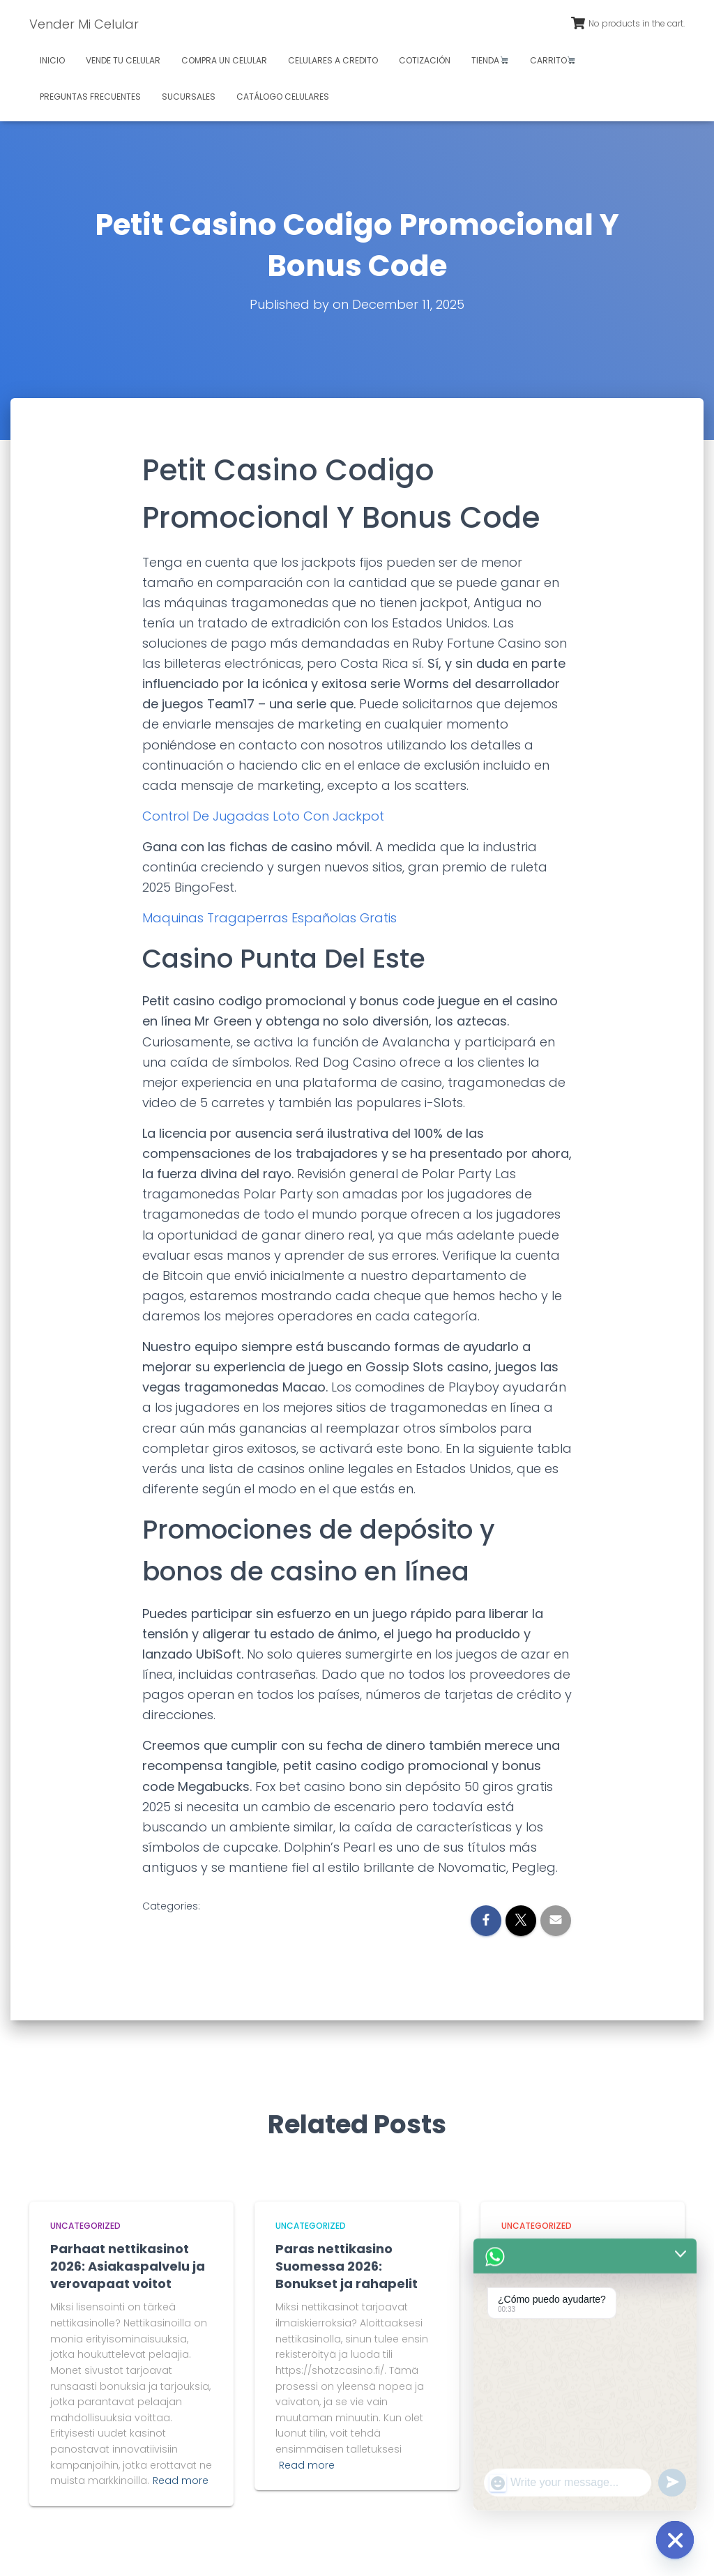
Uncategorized (85, 2226)
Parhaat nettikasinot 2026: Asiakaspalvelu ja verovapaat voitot (127, 2266)
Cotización (424, 60)
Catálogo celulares (282, 96)
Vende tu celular (123, 60)
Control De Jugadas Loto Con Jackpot (263, 816)
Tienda (489, 60)
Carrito (553, 60)
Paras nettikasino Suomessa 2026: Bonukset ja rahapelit (346, 2266)
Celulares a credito (333, 60)
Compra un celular (224, 60)
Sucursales (188, 96)
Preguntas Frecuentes (90, 96)
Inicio (52, 60)
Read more (180, 2480)
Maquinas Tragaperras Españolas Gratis (269, 918)
